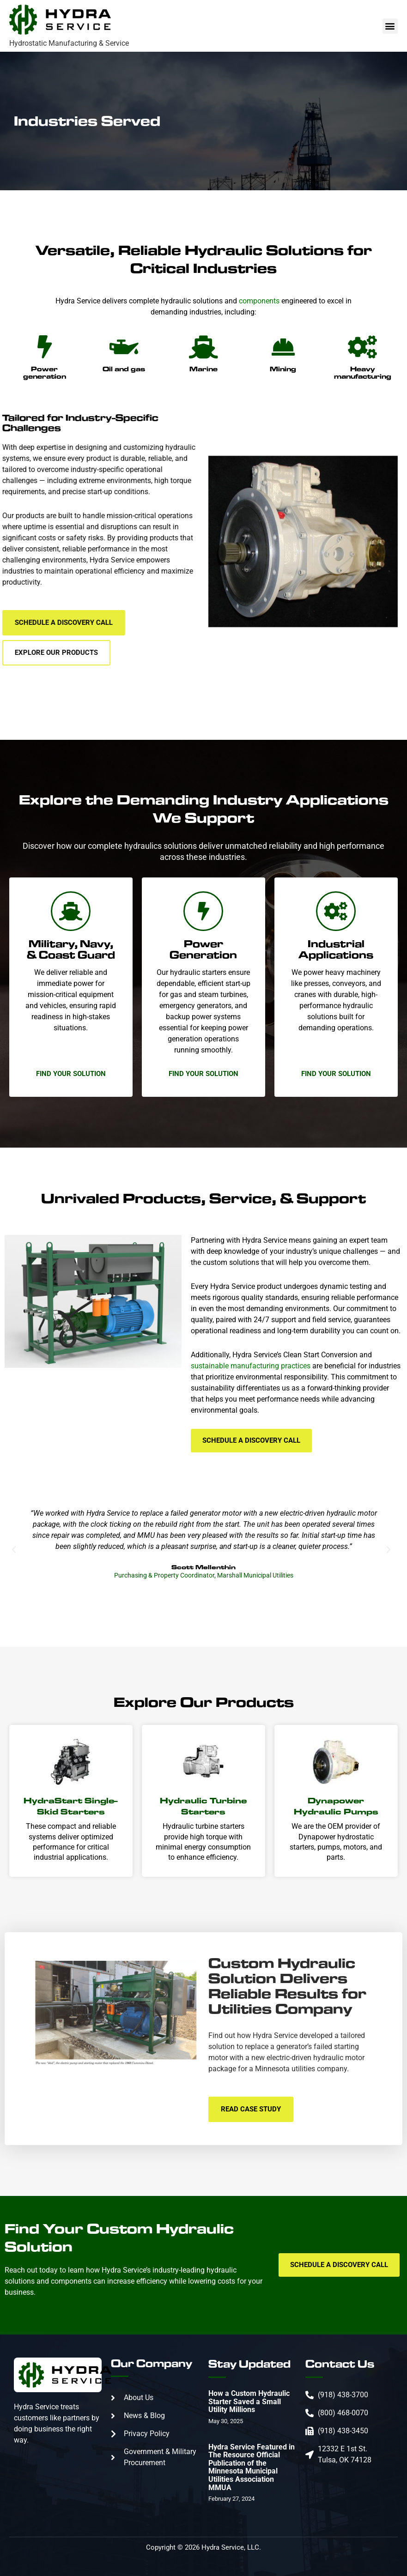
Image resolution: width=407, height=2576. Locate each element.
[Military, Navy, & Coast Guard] (71, 911)
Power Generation (203, 949)
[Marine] (203, 346)
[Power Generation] (203, 911)
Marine (203, 368)
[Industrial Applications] (336, 911)
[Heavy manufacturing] (362, 346)
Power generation (44, 372)
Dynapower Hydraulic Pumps (336, 1805)
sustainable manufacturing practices (250, 1365)
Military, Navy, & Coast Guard (71, 949)
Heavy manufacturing (362, 372)
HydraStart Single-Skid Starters (71, 1805)
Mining (283, 368)
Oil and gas (124, 368)
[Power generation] (44, 346)
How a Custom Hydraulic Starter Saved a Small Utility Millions (249, 2401)
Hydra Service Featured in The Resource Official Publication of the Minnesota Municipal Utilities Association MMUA (251, 2467)
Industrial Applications (335, 949)
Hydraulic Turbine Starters (203, 1805)
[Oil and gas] (123, 346)
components (259, 300)
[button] (390, 26)
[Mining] (283, 346)
